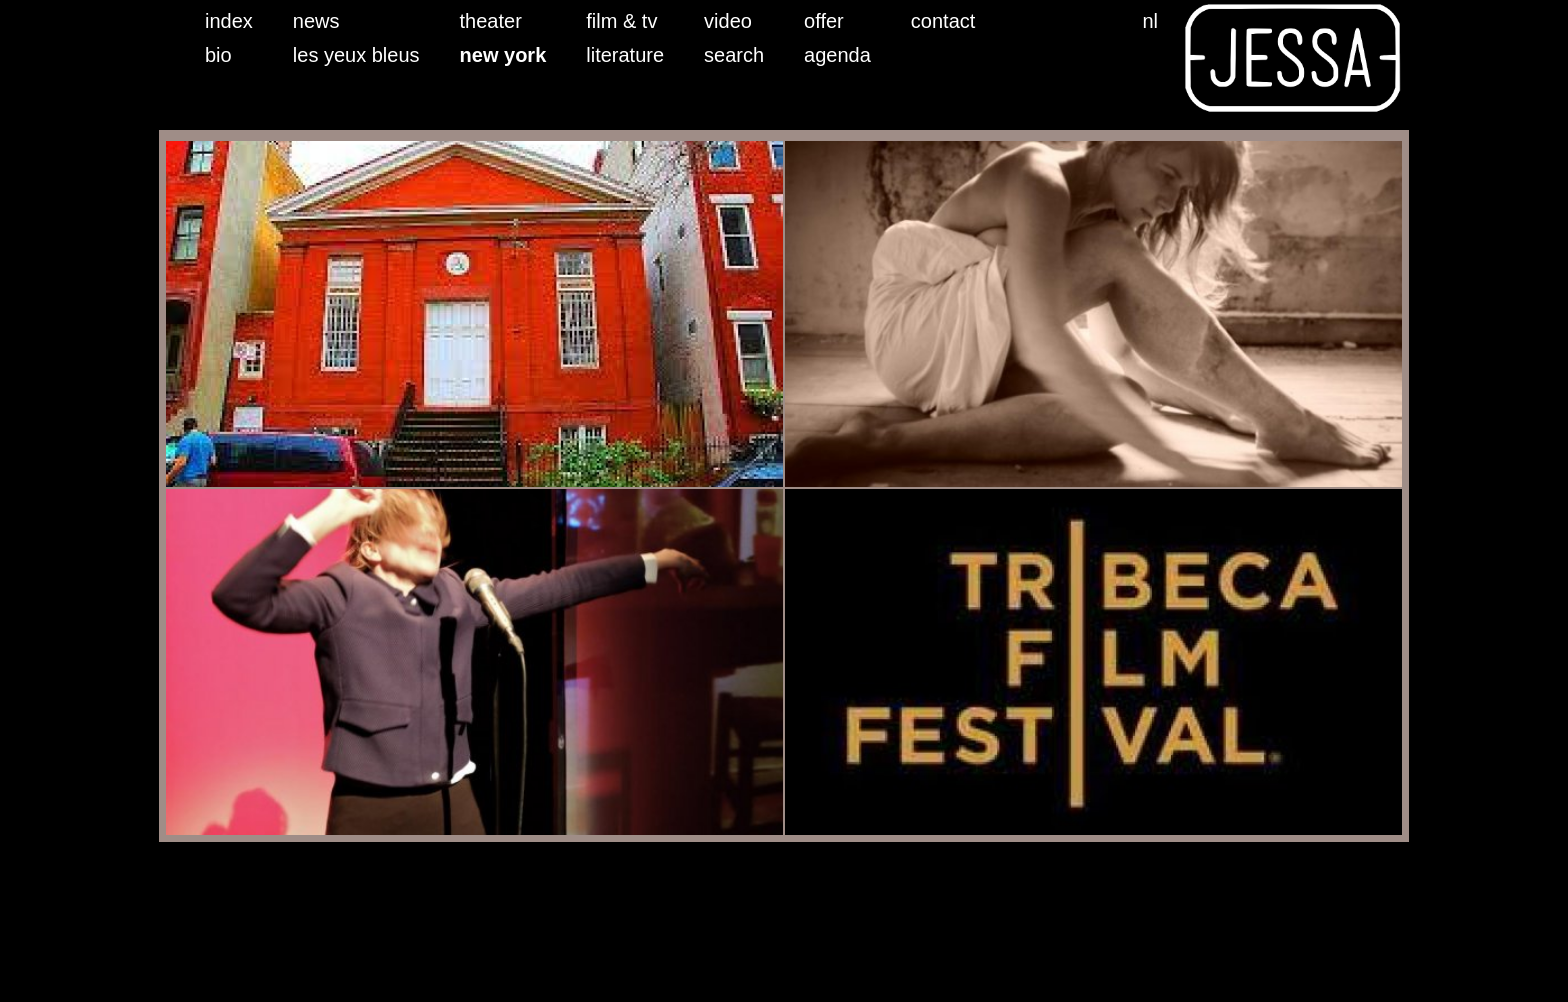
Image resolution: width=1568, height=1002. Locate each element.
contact (943, 21)
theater (491, 21)
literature (625, 55)
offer (824, 21)
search (734, 55)
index (229, 21)
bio (218, 55)
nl (1150, 21)
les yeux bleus (356, 55)
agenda (837, 55)
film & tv (621, 21)
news (316, 21)
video (728, 21)
